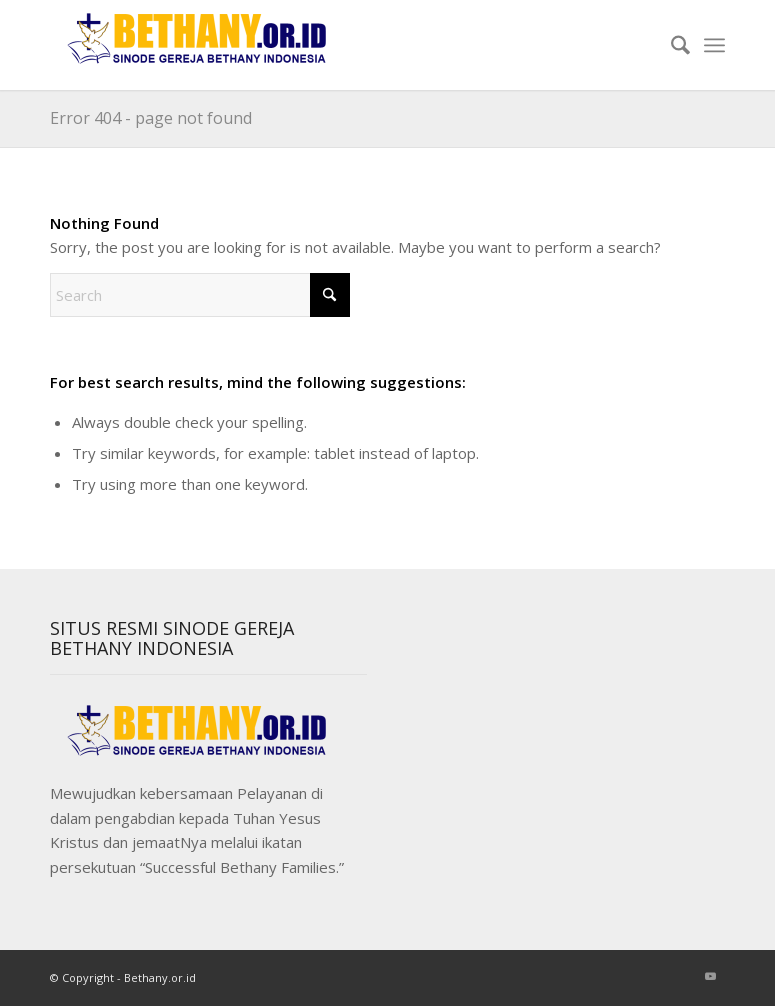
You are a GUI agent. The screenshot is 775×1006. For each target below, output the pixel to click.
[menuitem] (670, 45)
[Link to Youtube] (710, 976)
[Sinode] (200, 45)
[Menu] (714, 45)
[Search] (670, 45)
